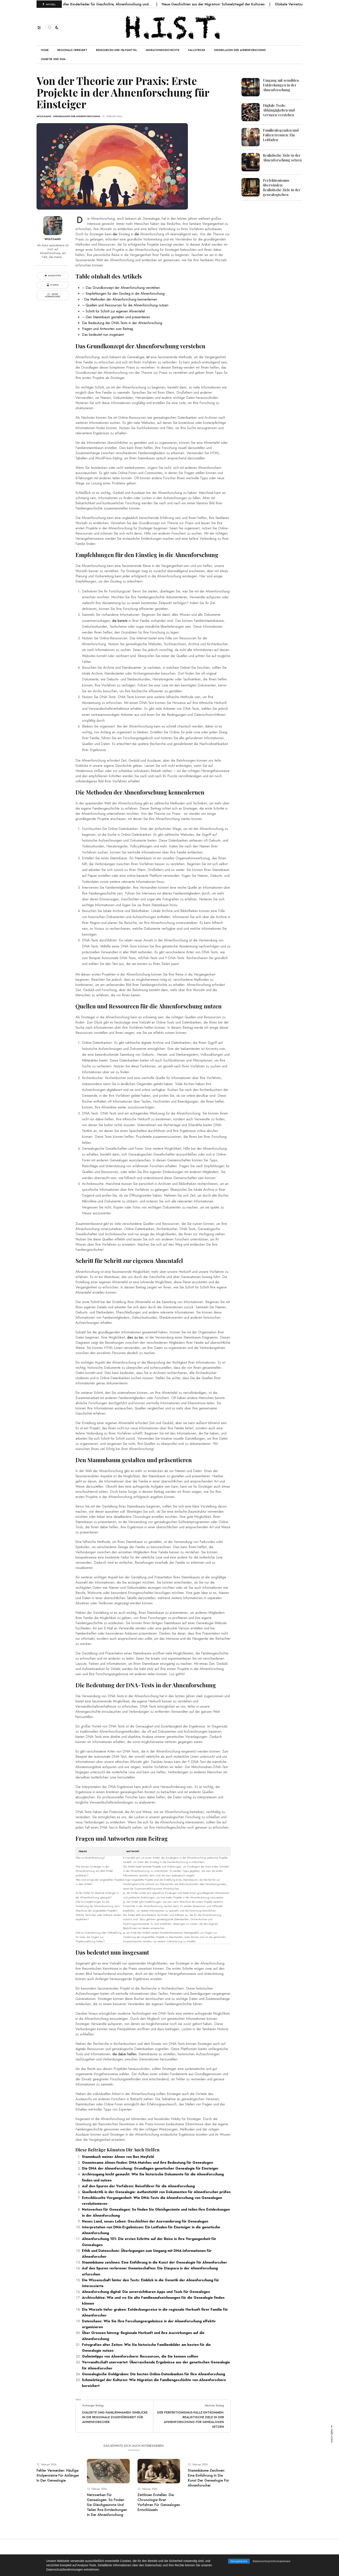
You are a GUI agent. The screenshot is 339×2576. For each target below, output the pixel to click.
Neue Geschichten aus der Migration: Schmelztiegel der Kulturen (220, 4)
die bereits (120, 620)
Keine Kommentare (52, 295)
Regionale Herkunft (72, 50)
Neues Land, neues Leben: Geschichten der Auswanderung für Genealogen (145, 2221)
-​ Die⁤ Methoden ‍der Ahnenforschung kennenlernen (119, 299)
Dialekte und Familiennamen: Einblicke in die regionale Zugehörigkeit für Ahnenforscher (115, 2417)
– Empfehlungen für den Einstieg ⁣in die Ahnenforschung (123, 293)
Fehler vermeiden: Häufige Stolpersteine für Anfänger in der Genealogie (58, 2475)
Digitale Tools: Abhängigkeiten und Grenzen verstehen (279, 110)
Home (45, 50)
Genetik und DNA (53, 59)
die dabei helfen (124, 2054)
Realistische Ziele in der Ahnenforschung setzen (282, 157)
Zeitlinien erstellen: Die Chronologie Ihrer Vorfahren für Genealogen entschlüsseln (159, 2502)
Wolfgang (44, 116)
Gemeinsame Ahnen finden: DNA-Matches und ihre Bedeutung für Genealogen (147, 2162)
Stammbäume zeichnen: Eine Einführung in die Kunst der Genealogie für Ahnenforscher (154, 2262)
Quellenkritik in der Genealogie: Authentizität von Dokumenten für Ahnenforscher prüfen (156, 2191)
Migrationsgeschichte (162, 50)
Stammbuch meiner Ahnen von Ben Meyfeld (118, 2156)
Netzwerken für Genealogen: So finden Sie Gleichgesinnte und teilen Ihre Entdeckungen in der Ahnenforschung (107, 2504)
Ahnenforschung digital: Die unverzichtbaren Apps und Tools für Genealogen (146, 2291)
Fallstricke (196, 50)
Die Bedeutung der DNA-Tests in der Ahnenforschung (122, 322)
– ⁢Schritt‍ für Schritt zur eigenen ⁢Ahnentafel (113, 311)
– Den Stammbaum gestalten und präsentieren (116, 317)
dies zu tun (135, 1337)
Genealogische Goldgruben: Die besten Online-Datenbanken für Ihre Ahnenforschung (153, 2374)
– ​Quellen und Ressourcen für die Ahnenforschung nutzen (125, 305)
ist (147, 357)
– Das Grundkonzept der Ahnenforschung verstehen (121, 287)
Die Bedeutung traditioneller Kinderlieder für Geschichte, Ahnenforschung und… (94, 4)
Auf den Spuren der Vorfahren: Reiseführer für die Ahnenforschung (138, 2186)
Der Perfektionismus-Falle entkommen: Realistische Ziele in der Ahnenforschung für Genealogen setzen (190, 2419)
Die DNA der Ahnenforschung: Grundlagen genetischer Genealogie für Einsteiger (150, 2168)
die (136, 234)
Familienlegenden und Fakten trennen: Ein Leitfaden (281, 135)
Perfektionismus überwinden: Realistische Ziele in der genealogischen (282, 187)
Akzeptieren (239, 2561)
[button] (41, 26)
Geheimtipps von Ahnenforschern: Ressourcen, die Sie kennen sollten (140, 2356)
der (115, 234)
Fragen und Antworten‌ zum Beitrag (107, 328)
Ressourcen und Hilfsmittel (116, 50)
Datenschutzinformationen (272, 2561)
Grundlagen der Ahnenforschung (240, 50)
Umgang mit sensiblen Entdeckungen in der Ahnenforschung (281, 85)
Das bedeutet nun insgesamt (103, 334)
